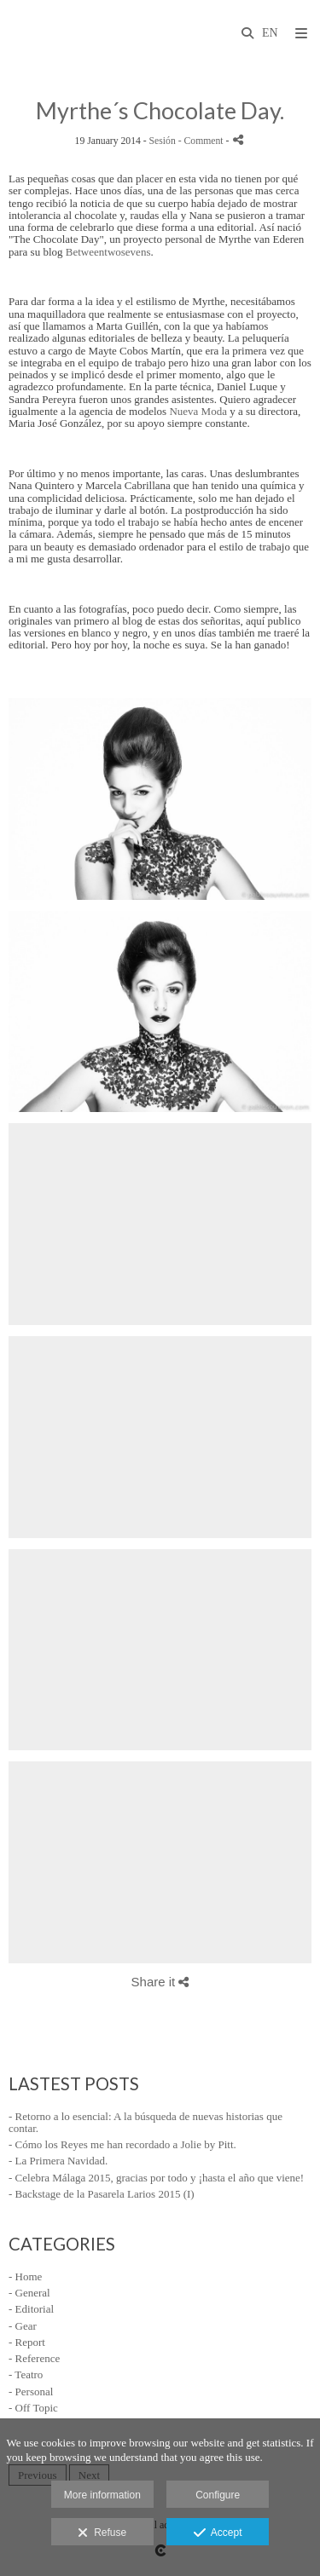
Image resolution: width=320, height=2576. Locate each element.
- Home (25, 2276)
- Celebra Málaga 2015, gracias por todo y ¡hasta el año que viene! (156, 2177)
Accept (218, 2533)
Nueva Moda (198, 411)
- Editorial (31, 2308)
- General (29, 2292)
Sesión (162, 141)
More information (102, 2495)
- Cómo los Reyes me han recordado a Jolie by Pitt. (122, 2144)
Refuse (102, 2533)
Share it (160, 1981)
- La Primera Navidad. (58, 2160)
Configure (217, 2495)
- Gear (23, 2326)
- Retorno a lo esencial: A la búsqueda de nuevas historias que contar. (145, 2122)
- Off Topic (33, 2407)
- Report (27, 2342)
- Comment (202, 141)
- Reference (34, 2358)
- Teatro (26, 2374)
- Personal (31, 2391)
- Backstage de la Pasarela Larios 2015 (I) (102, 2193)
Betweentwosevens (108, 251)
